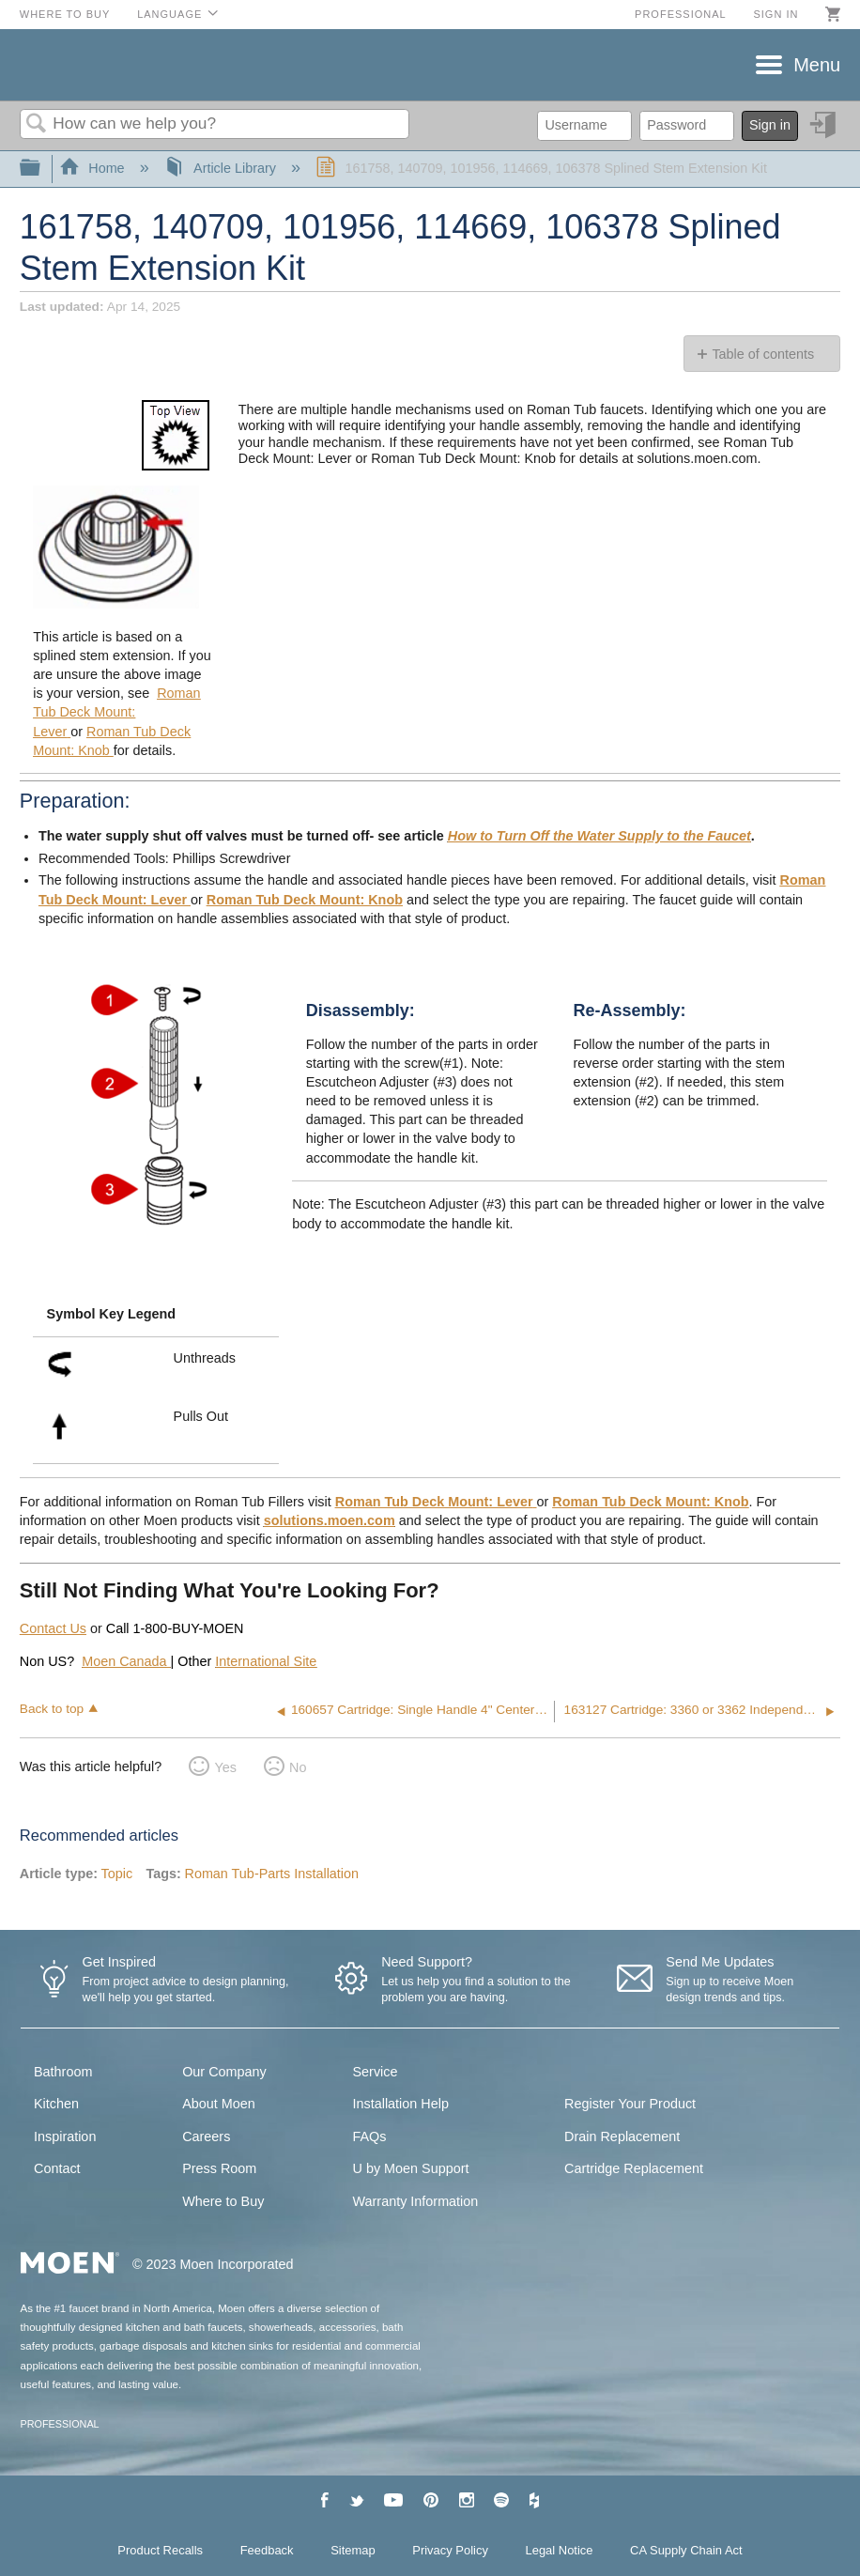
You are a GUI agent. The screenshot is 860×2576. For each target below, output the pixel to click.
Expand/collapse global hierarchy (42, 168)
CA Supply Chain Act (686, 2550)
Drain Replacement (622, 2136)
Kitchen (56, 2103)
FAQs (370, 2136)
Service (375, 2071)
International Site (265, 1661)
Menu (816, 64)
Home (94, 168)
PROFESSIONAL (60, 2423)
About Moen (218, 2103)
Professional (681, 14)
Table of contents (763, 354)
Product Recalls (160, 2550)
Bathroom (63, 2071)
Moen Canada (126, 1661)
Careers (206, 2136)
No (297, 1767)
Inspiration (65, 2136)
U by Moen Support (411, 2168)
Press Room (219, 2168)
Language (169, 14)
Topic (117, 1873)
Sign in (775, 14)
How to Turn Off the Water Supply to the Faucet (599, 835)
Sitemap (353, 2550)
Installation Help (401, 2103)
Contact (57, 2168)
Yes (225, 1767)
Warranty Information (416, 2201)
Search (37, 124)
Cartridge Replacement (633, 2168)
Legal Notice (559, 2550)
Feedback (267, 2550)
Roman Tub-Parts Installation (271, 1873)
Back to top (52, 1709)
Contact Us (53, 1628)
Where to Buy (65, 14)
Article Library (222, 168)
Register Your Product (630, 2103)
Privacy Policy (450, 2550)
